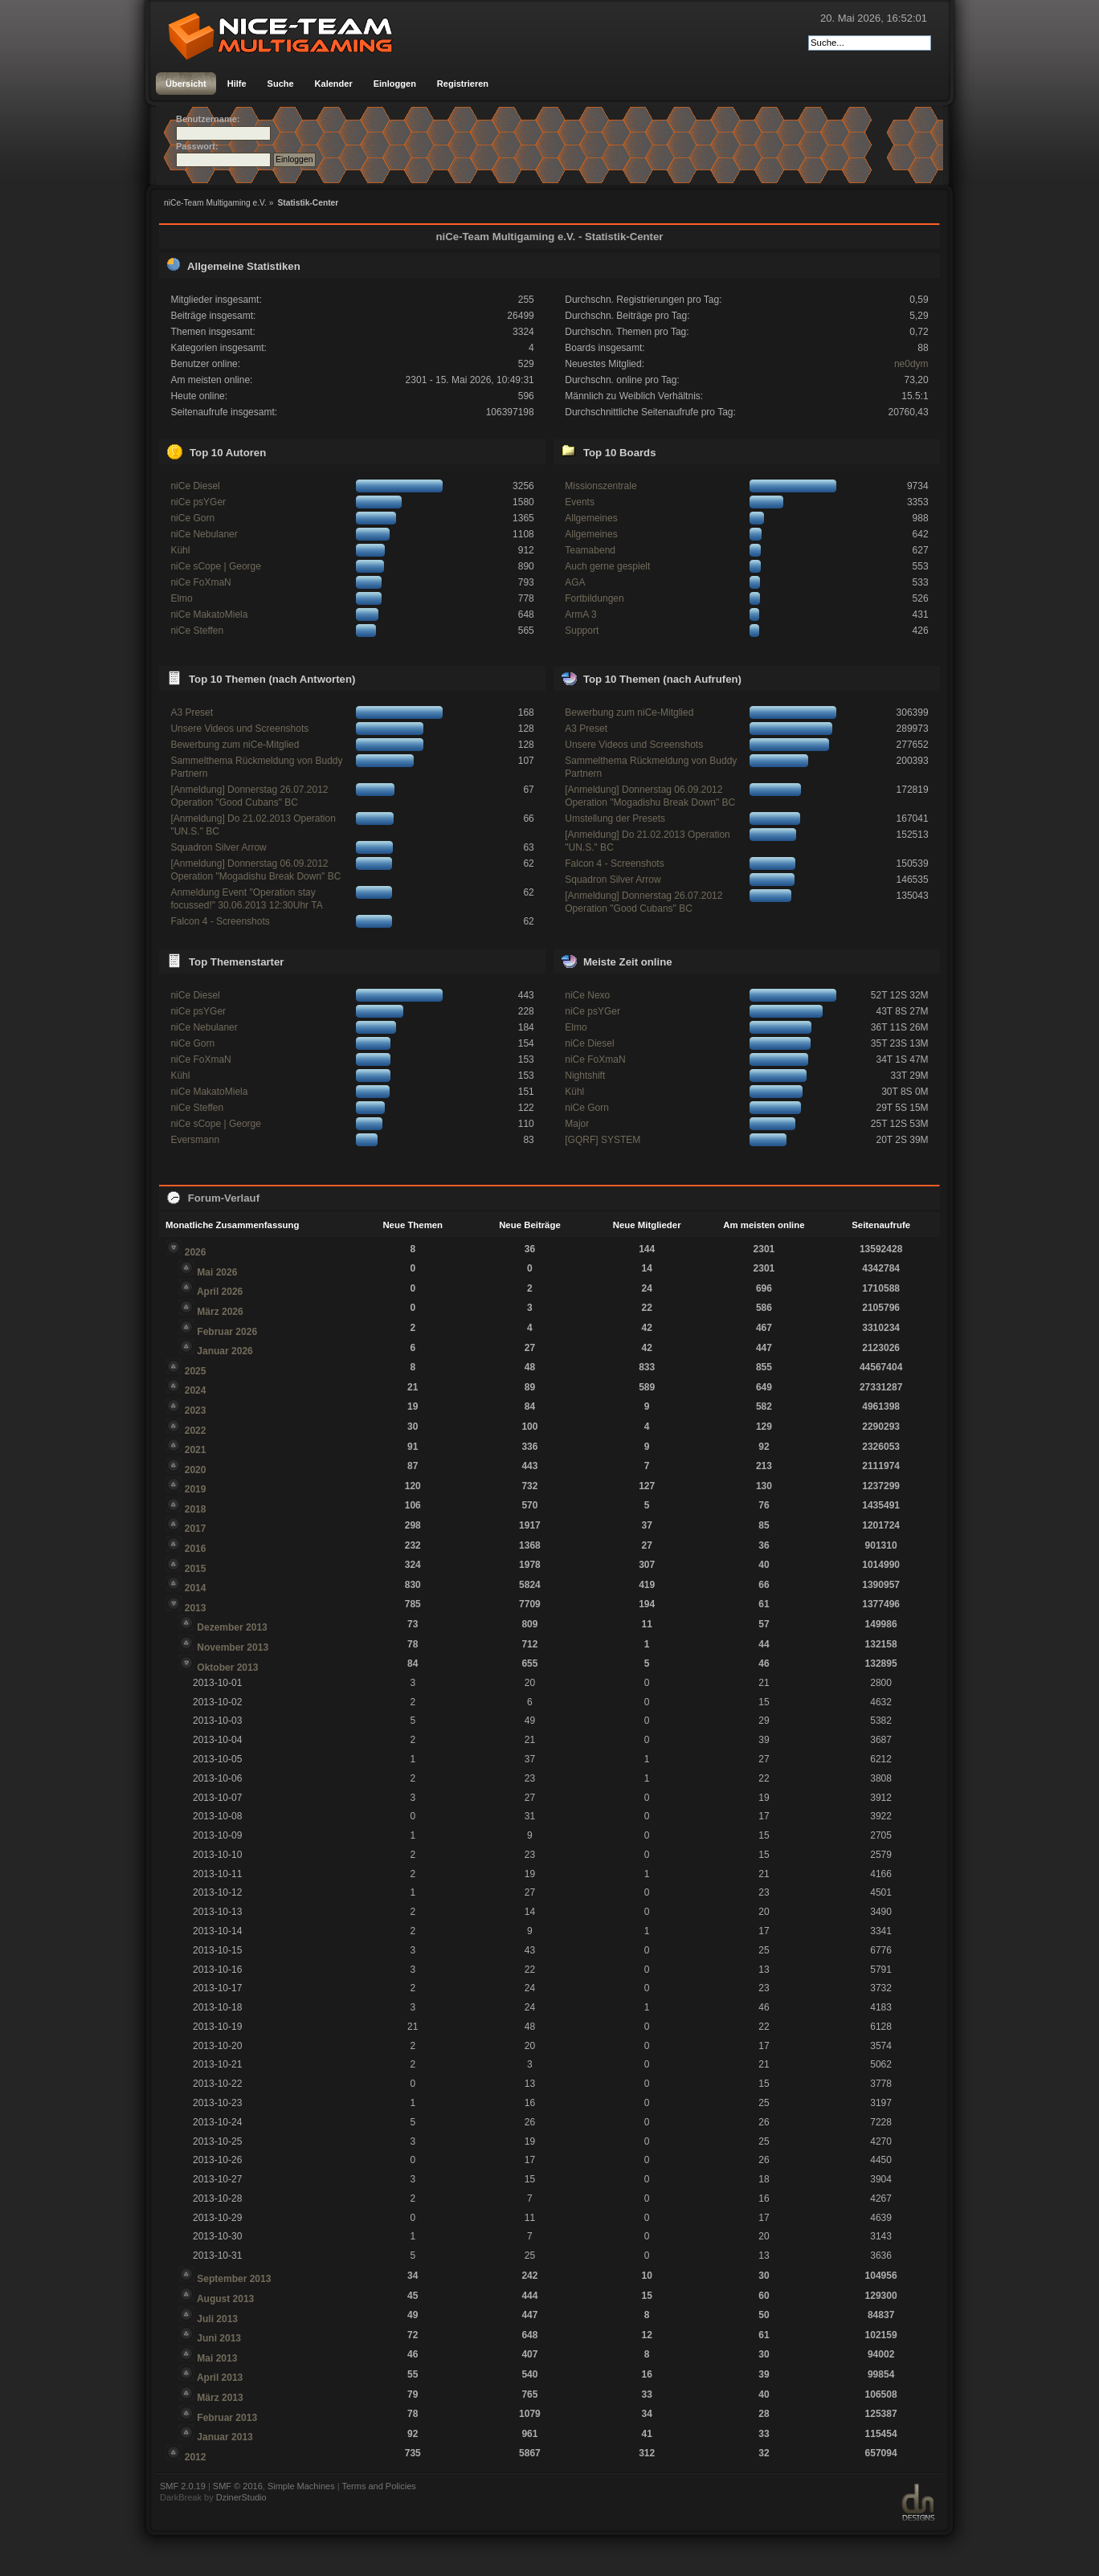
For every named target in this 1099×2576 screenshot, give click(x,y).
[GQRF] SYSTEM (602, 1139)
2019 (195, 1489)
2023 (195, 1410)
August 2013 (225, 2299)
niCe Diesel (194, 486)
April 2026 (220, 1291)
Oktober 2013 (227, 1667)
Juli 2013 (217, 2319)
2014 (195, 1588)
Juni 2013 (219, 2338)
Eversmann (194, 1139)
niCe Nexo (587, 995)
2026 (195, 1252)
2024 (195, 1390)
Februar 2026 (227, 1331)
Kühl (180, 550)
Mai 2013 (217, 2358)
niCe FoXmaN (200, 582)
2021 (195, 1449)
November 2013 (232, 1647)
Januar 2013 (224, 2437)
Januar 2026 (224, 1351)
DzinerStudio (241, 2497)
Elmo (181, 598)
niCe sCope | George (215, 566)
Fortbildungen (594, 598)
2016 (195, 1548)
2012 (195, 2457)
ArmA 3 (580, 614)
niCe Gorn (192, 518)
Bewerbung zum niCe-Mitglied (234, 744)
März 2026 (220, 1311)
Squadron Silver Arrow (218, 847)
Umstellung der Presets (615, 818)
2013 (195, 1608)
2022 (195, 1430)
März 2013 (220, 2397)
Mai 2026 (217, 1272)
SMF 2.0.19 (183, 2486)
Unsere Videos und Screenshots (239, 728)
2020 (195, 1470)
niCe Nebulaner (203, 534)
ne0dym (911, 363)
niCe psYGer (198, 502)
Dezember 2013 (232, 1627)
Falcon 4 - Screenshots (219, 921)
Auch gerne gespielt (607, 566)
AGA (575, 582)
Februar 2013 (227, 2417)
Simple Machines (301, 2486)
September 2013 (234, 2278)
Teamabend (590, 550)
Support (582, 630)
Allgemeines (591, 518)
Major (577, 1123)
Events (579, 502)
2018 (195, 1509)
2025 (195, 1371)
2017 (195, 1528)
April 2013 (220, 2377)
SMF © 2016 (238, 2486)
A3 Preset (191, 712)
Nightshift (585, 1075)
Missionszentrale (600, 486)
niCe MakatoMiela (208, 614)
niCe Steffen (196, 630)
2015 (195, 1568)
